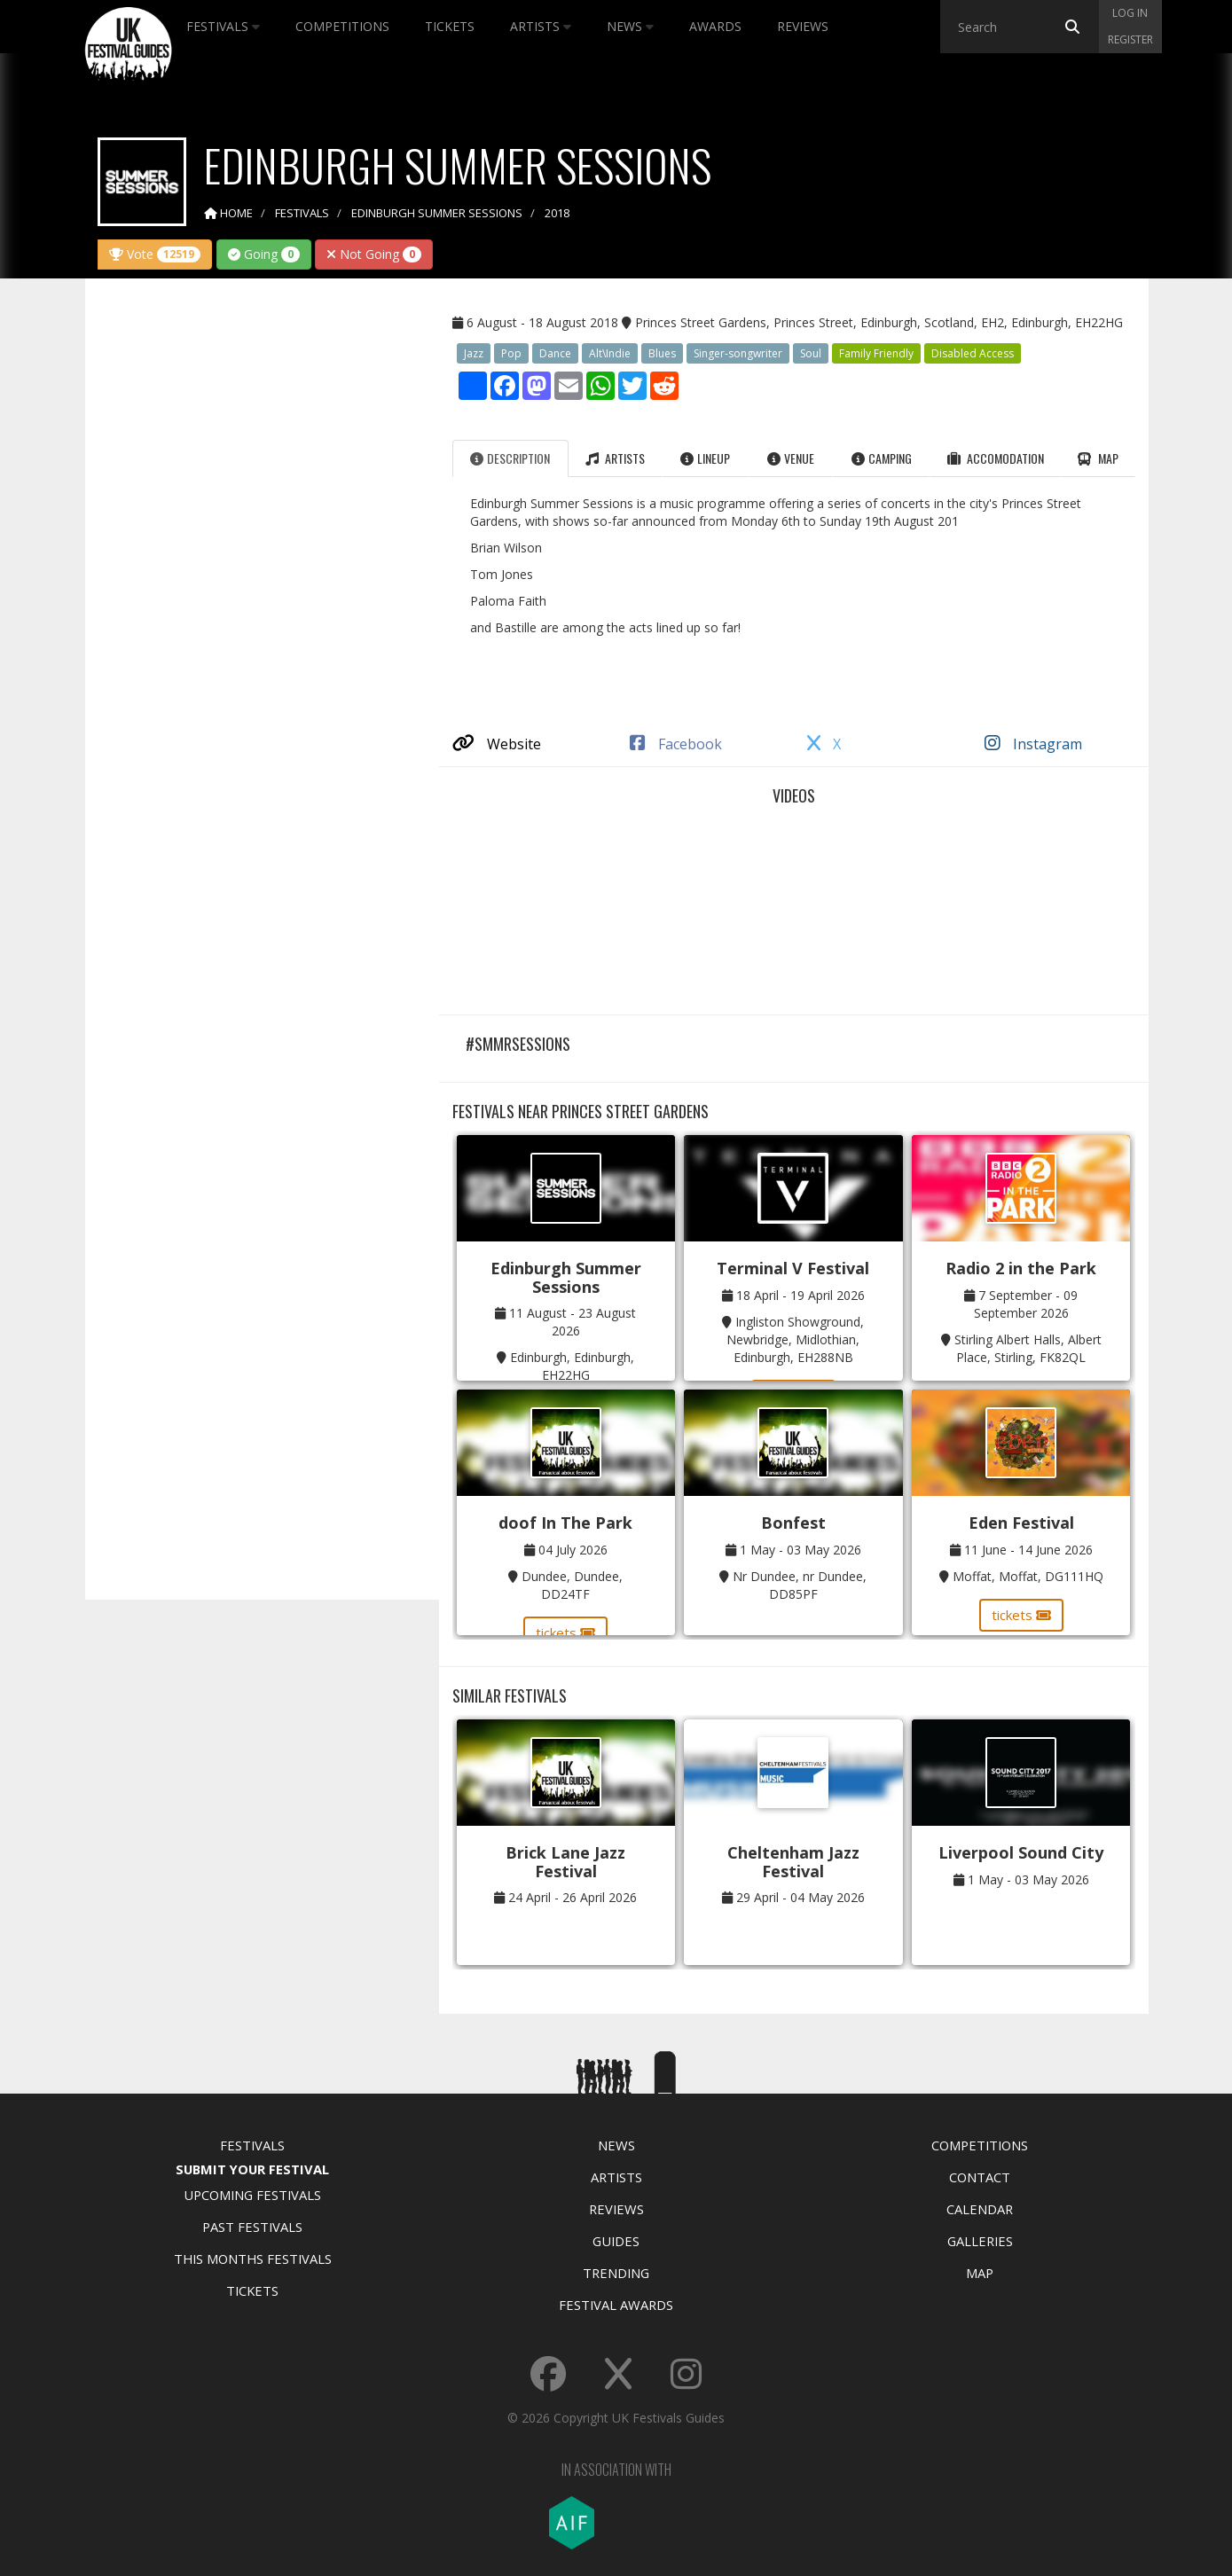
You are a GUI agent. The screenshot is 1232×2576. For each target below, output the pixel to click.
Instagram (1033, 744)
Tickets (450, 26)
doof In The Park (565, 1522)
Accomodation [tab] (995, 458)
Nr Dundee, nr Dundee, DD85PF (800, 1585)
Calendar (979, 2209)
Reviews (802, 26)
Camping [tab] (881, 458)
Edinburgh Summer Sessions (565, 1277)
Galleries (980, 2241)
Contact (979, 2177)
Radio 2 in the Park (1021, 1268)
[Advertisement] (249, 571)
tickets (565, 1632)
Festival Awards (616, 2305)
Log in (1130, 12)
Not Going (373, 254)
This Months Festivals (253, 2258)
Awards (715, 26)
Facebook (676, 744)
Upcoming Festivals (252, 2195)
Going (264, 254)
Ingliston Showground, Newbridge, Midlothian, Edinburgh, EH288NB (795, 1339)
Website (496, 744)
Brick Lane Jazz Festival (565, 1862)
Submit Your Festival (252, 2169)
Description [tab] (510, 458)
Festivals (223, 26)
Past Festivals (252, 2226)
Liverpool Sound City (1020, 1852)
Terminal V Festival (793, 1268)
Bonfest (793, 1522)
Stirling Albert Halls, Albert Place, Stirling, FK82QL (1028, 1348)
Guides (616, 2241)
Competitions (342, 26)
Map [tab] (1097, 458)
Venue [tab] (790, 458)
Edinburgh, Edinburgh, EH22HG (572, 1366)
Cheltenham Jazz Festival (793, 1862)
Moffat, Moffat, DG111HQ (1028, 1576)
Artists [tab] (615, 458)
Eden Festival (1021, 1522)
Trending (616, 2273)
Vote (154, 254)
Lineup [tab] (705, 458)
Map (979, 2273)
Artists (540, 26)
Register (1130, 39)
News (630, 26)
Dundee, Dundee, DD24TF (572, 1585)
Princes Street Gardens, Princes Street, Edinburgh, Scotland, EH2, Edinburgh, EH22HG (879, 322)
